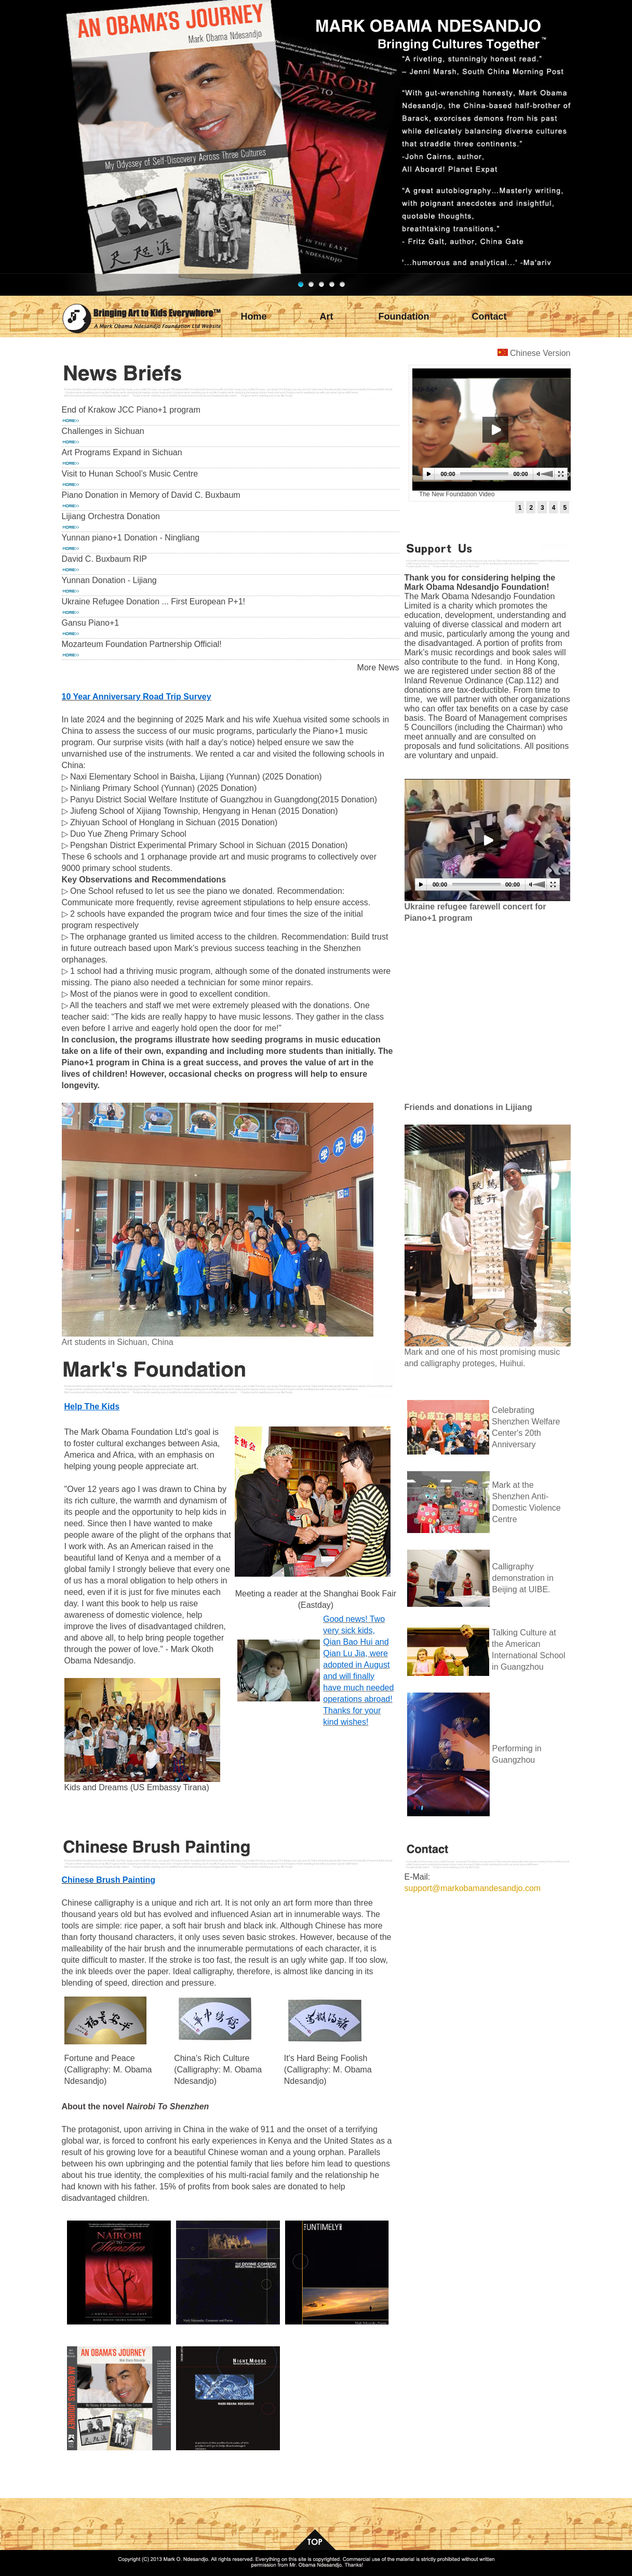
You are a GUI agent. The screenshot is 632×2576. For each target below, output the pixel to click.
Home (253, 316)
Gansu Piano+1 (90, 622)
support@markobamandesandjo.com (473, 1888)
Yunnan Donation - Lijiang (109, 580)
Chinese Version (540, 353)
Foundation (404, 316)
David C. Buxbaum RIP (104, 558)
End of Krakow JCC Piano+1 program (131, 409)
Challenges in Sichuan (103, 431)
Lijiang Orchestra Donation (111, 516)
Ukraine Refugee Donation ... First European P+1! (154, 601)
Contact (489, 316)
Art (326, 316)
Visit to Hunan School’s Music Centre (130, 473)
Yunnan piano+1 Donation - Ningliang (131, 537)
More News (378, 667)
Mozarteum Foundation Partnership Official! (142, 644)
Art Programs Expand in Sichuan (122, 452)
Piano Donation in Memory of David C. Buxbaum (151, 495)
